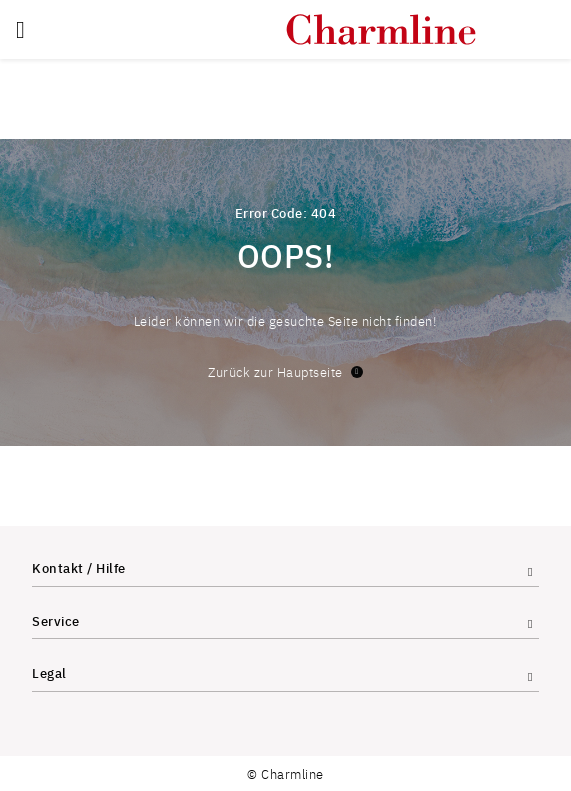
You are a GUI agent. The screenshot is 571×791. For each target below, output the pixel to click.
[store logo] (381, 29)
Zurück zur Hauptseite (285, 371)
